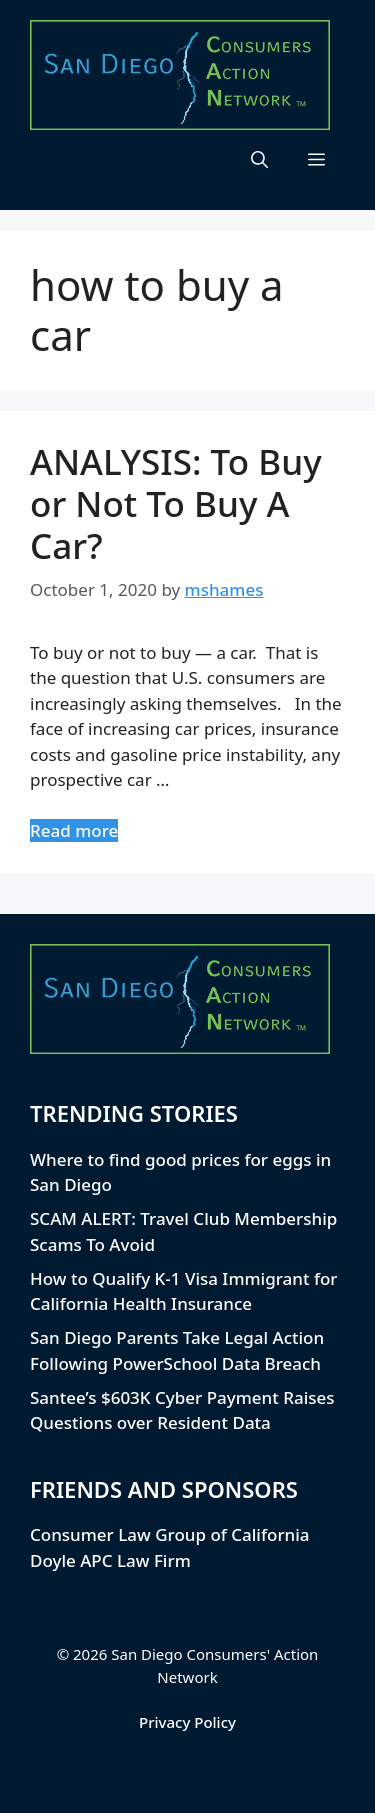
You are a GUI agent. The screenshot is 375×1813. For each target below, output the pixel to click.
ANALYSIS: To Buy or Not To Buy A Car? (176, 503)
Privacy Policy (187, 1722)
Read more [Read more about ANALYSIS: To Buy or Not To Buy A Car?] (74, 830)
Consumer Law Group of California (170, 1534)
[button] (259, 160)
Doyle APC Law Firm (110, 1560)
